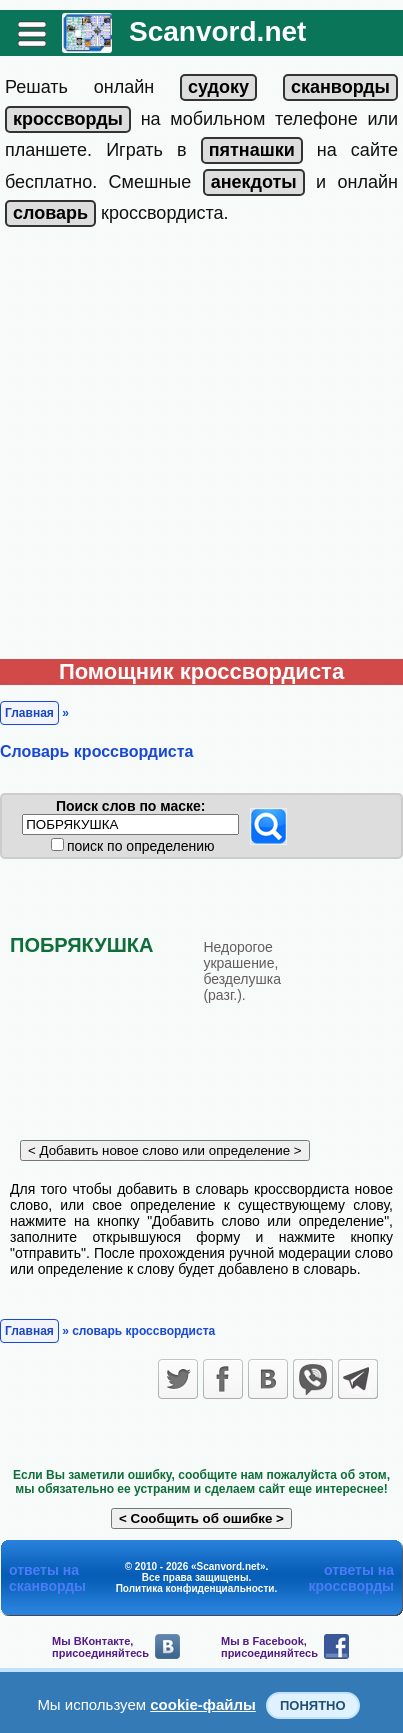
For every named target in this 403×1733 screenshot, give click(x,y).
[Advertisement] (201, 447)
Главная (29, 713)
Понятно (313, 1705)
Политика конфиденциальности (195, 1588)
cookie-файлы (203, 1704)
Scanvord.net (217, 31)
